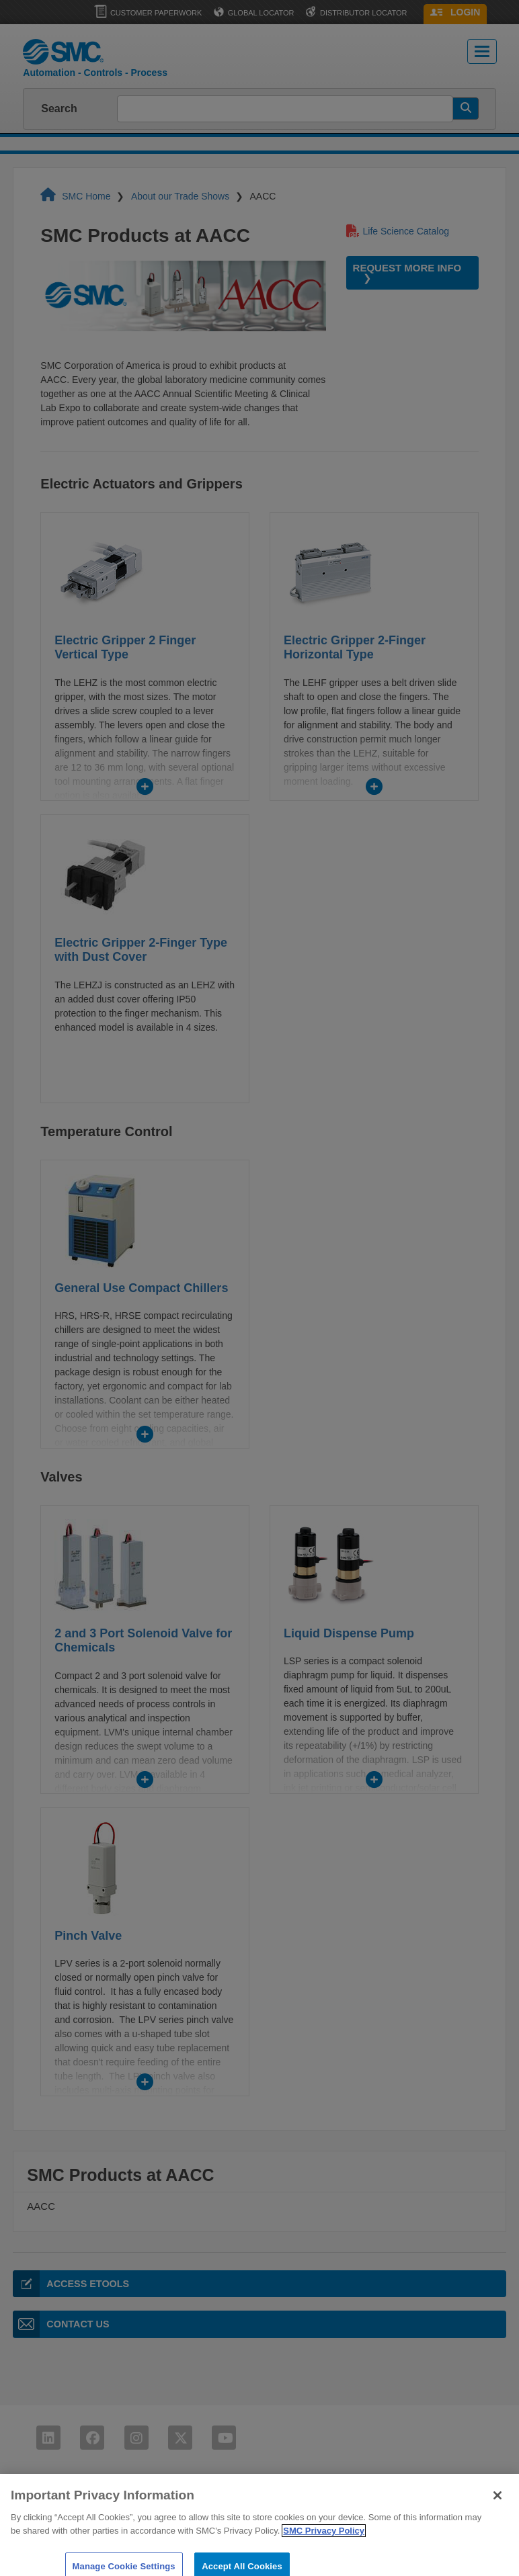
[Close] (497, 2506)
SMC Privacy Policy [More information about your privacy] (323, 2541)
